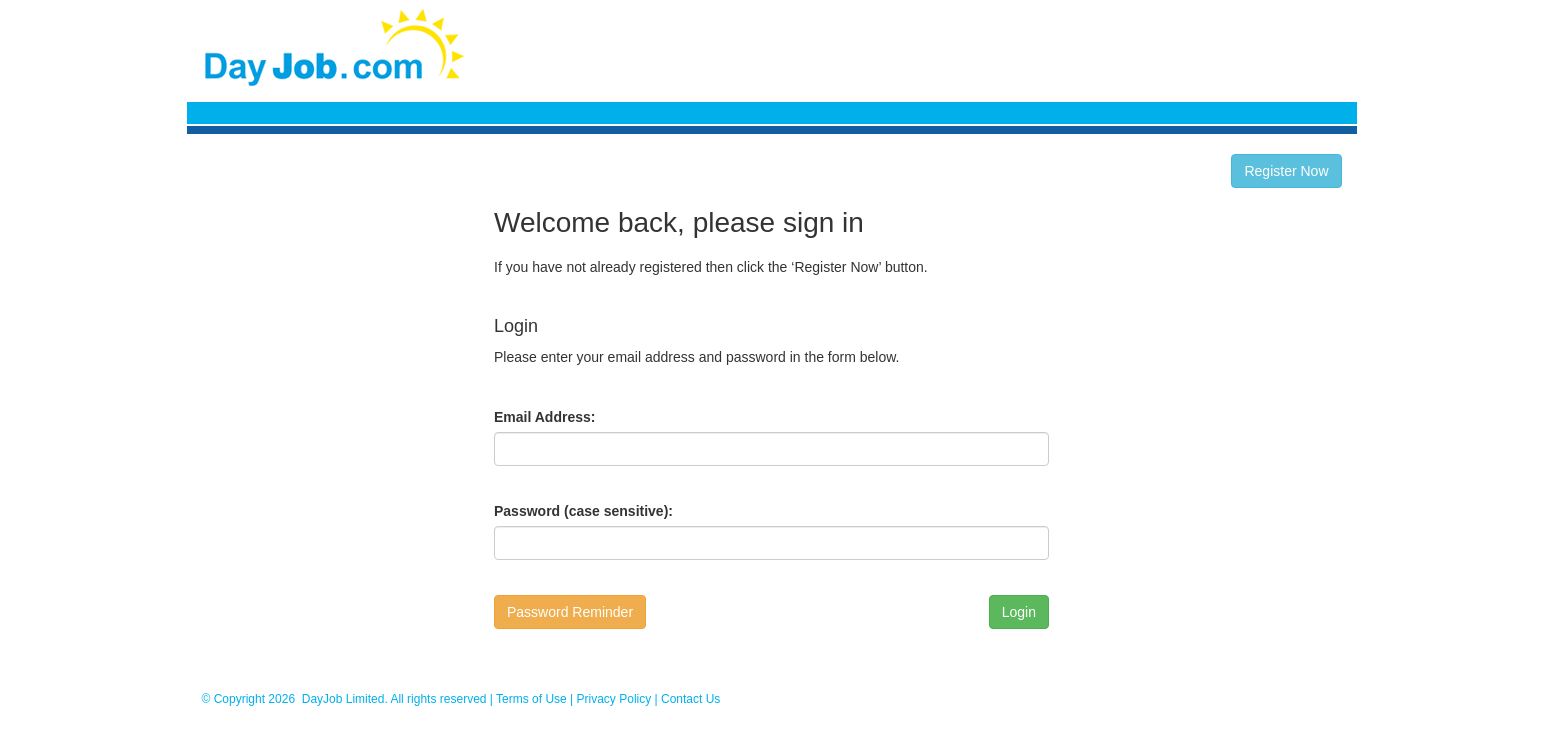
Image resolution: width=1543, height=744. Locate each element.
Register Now (1286, 171)
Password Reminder (570, 612)
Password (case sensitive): (583, 511)
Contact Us (690, 699)
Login (1019, 612)
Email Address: (544, 417)
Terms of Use (531, 699)
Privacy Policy (614, 699)
